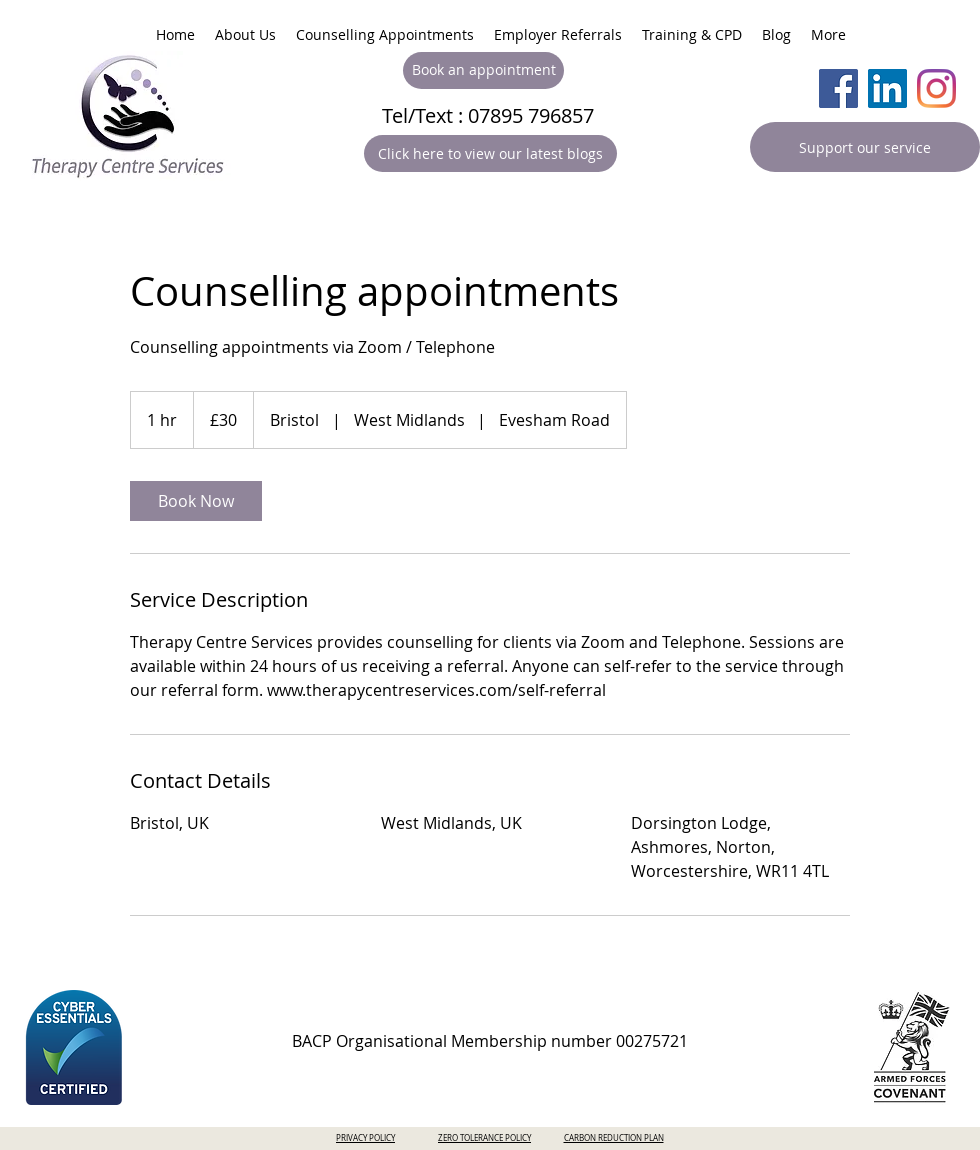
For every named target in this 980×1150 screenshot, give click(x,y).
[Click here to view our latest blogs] (490, 153)
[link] (196, 501)
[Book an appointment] (483, 70)
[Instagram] (936, 88)
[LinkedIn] (887, 88)
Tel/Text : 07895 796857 (488, 115)
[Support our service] (865, 147)
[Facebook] (838, 88)
